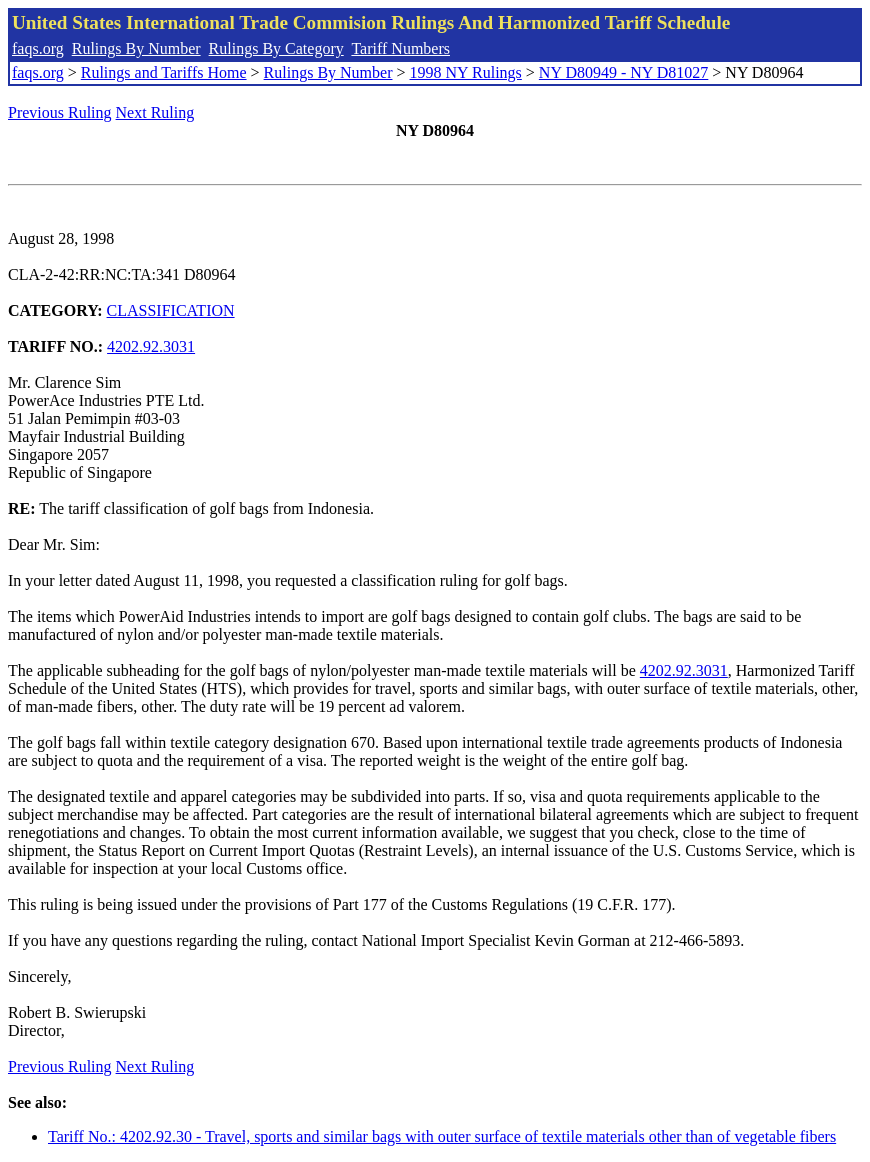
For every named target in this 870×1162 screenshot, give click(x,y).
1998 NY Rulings (466, 72)
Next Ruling (155, 112)
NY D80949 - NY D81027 (623, 72)
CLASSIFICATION (171, 310)
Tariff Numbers (400, 48)
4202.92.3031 (151, 346)
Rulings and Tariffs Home (164, 72)
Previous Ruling (60, 112)
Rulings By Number (136, 48)
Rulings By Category (276, 48)
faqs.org (38, 48)
